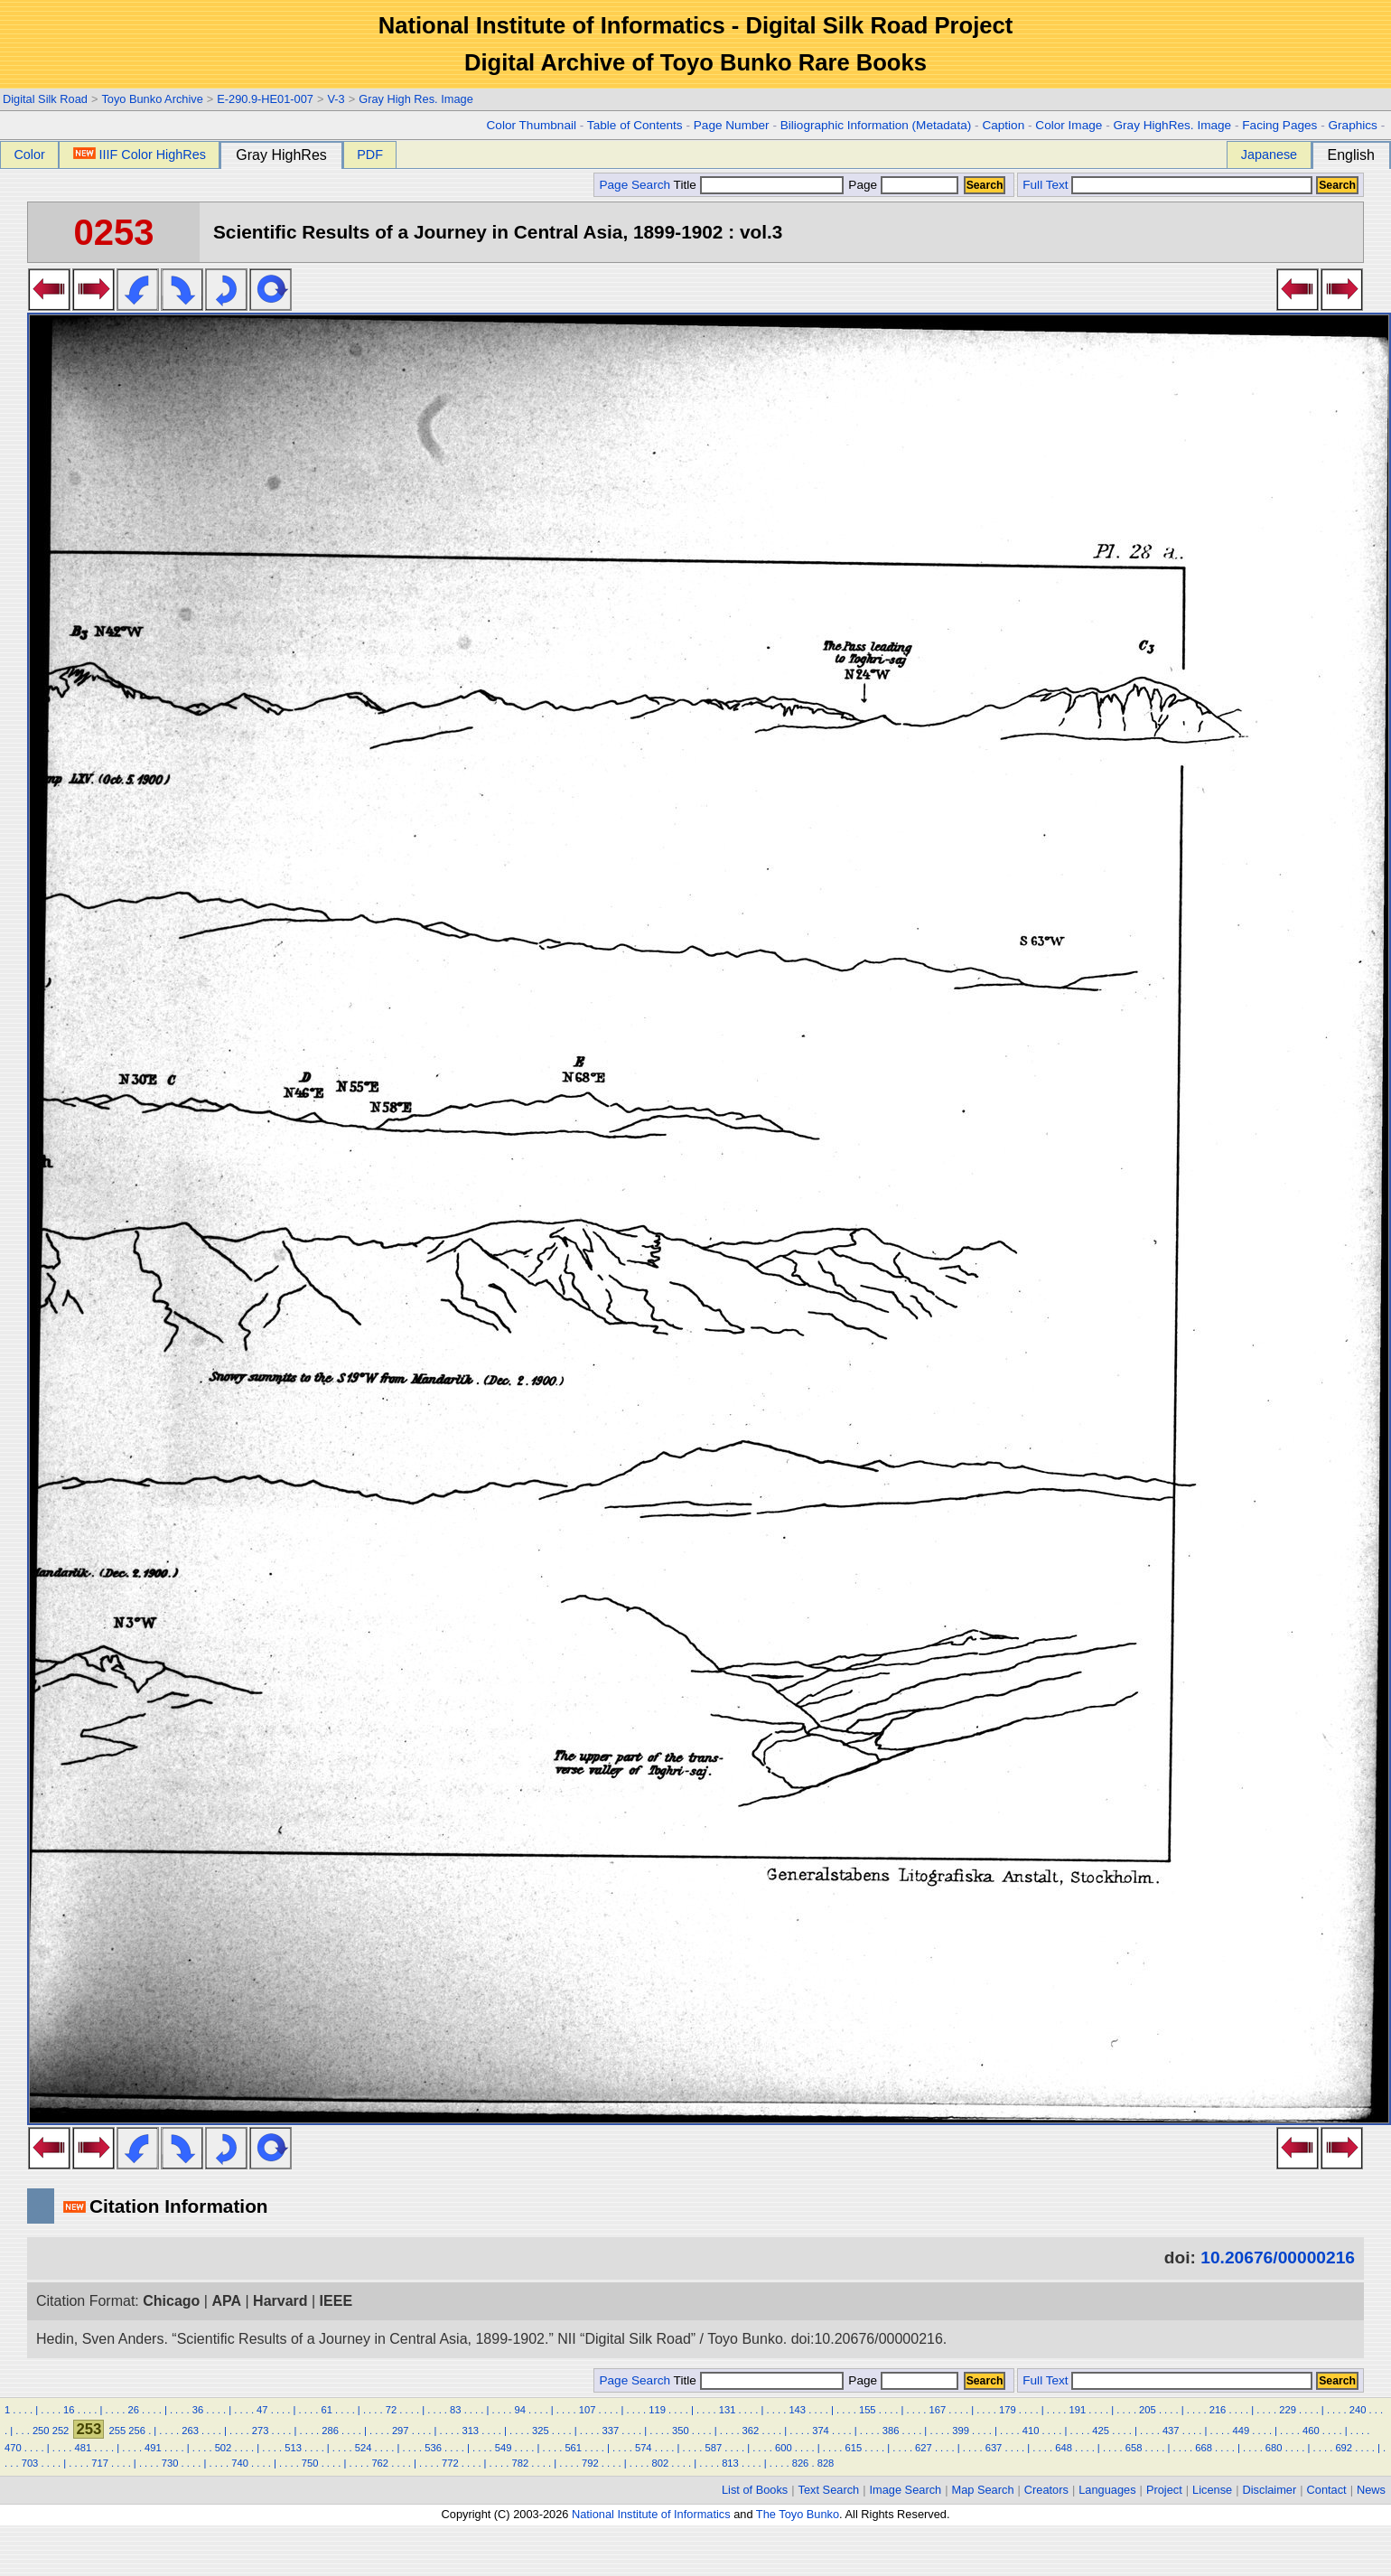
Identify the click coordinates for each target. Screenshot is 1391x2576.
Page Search (634, 185)
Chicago (171, 2301)
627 (923, 2447)
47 (262, 2409)
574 (643, 2447)
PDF (370, 154)
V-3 (335, 99)
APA (226, 2301)
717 (99, 2463)
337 (611, 2430)
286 (330, 2430)
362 (751, 2430)
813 (730, 2463)
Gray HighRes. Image (1172, 125)
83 (455, 2409)
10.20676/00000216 (1277, 2257)
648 (1063, 2447)
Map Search (983, 2489)
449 (1240, 2430)
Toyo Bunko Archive (151, 99)
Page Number (732, 125)
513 (293, 2447)
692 (1343, 2447)
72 (391, 2409)
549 (503, 2447)
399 (960, 2430)
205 (1147, 2409)
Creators (1046, 2489)
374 (820, 2430)
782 (519, 2463)
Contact (1327, 2489)
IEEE (336, 2301)
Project (1164, 2489)
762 (379, 2463)
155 (867, 2409)
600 (783, 2447)
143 (797, 2409)
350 (680, 2430)
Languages (1106, 2489)
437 (1171, 2430)
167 (937, 2409)
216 (1218, 2409)
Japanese (1269, 154)
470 (13, 2447)
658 (1134, 2447)
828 (826, 2463)
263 (190, 2430)
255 (117, 2430)
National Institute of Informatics (651, 2514)
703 (30, 2463)
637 (994, 2447)
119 (657, 2409)
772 (450, 2463)
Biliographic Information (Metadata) (876, 125)
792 (590, 2463)
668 (1203, 2447)
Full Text (1045, 185)
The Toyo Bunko (797, 2514)
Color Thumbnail (531, 125)
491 (153, 2447)
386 (891, 2430)
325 (540, 2430)
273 (260, 2430)
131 (727, 2409)
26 (132, 2409)
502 (223, 2447)
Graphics (1352, 125)
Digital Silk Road (45, 99)
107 (587, 2409)
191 (1078, 2409)
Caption (1003, 125)
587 (713, 2447)
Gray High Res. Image (416, 99)
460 (1311, 2430)
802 (660, 2463)
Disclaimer (1270, 2489)
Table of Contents (635, 125)
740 (239, 2463)
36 (197, 2409)
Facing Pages (1279, 125)
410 (1031, 2430)
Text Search (829, 2489)
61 (326, 2409)
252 (61, 2430)
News (1371, 2489)
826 (800, 2463)
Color (29, 154)
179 (1007, 2409)
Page (901, 185)
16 (68, 2409)
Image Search (906, 2489)
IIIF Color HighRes (139, 154)
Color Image (1068, 125)
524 (363, 2447)
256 (136, 2430)
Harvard (280, 2301)
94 (519, 2409)
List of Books (755, 2489)
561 (573, 2447)
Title (759, 185)
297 (400, 2430)
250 (41, 2430)
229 (1287, 2409)
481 (83, 2447)
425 (1100, 2430)
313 (470, 2430)
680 (1274, 2447)
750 (310, 2463)
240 (1358, 2409)
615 (854, 2447)
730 (170, 2463)
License (1212, 2489)
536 (433, 2447)
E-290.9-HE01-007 (265, 99)
